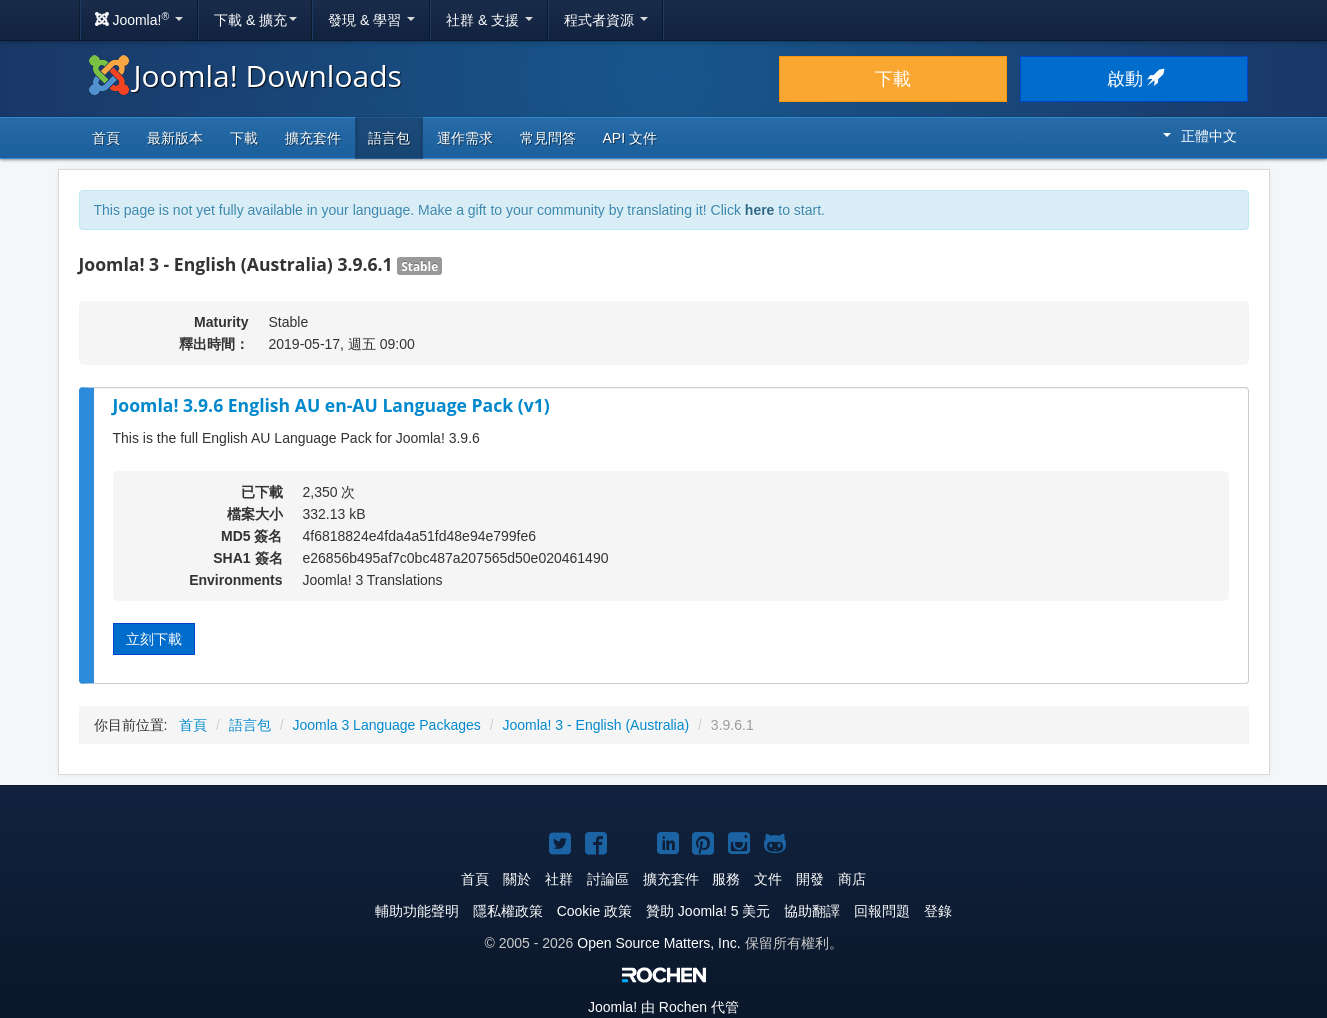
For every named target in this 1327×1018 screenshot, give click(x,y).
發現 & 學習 (371, 20)
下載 (893, 79)
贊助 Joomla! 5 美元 (708, 911)
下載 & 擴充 (255, 20)
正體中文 (1200, 136)
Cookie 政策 (594, 911)
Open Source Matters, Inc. (658, 943)
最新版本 (175, 138)
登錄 (938, 911)
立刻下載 (154, 639)
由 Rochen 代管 (663, 1007)
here (760, 210)
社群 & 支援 (489, 20)
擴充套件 (313, 138)
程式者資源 (606, 20)
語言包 (389, 138)
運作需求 (465, 138)
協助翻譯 (812, 911)
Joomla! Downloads (245, 75)
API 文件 (630, 138)
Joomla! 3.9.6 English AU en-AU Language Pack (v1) (331, 405)
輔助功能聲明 (417, 911)
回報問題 (882, 911)
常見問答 (548, 138)
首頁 (106, 138)
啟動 (1134, 79)
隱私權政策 (508, 911)
